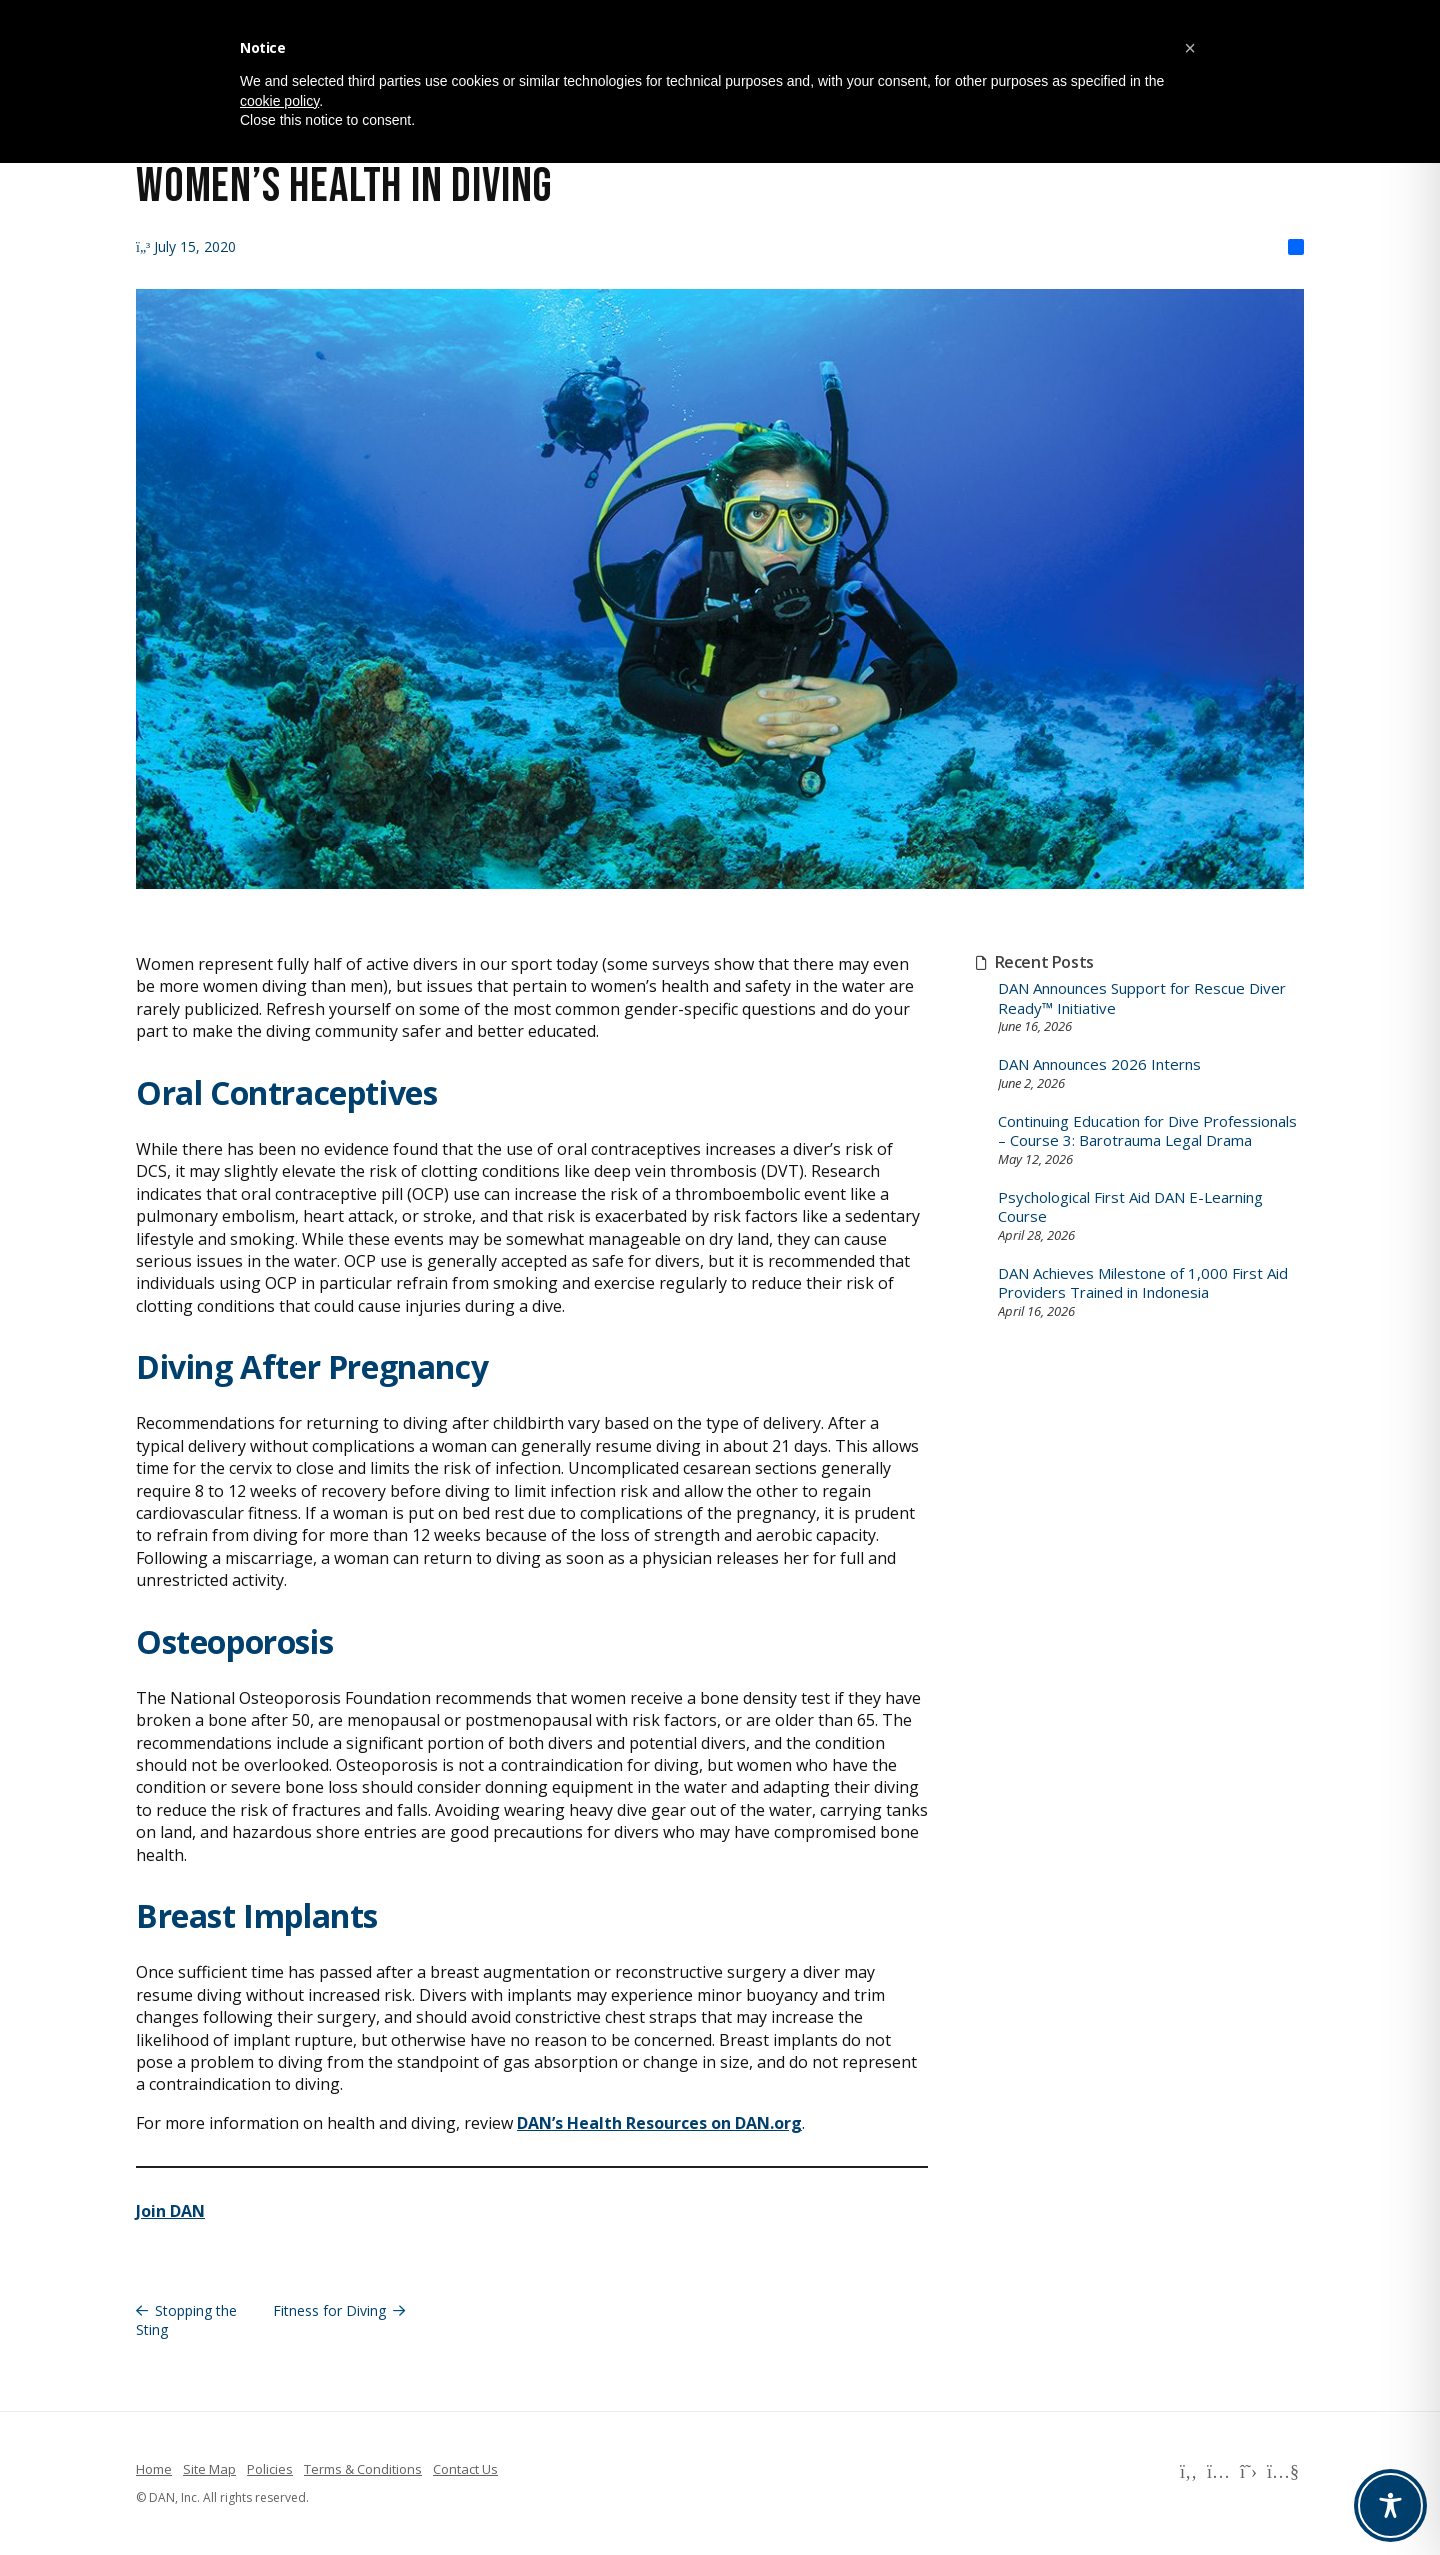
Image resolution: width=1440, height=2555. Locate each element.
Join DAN (170, 2211)
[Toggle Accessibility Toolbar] (1390, 2505)
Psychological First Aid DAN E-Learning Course (1130, 1207)
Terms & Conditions (363, 2469)
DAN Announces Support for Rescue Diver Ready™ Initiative (1142, 998)
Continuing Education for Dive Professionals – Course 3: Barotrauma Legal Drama (1147, 1131)
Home (154, 2469)
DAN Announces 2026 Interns (1099, 1064)
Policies (270, 2469)
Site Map (209, 2469)
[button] (1190, 48)
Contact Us (465, 2469)
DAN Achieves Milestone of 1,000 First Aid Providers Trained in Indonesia (1143, 1283)
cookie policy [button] (279, 101)
